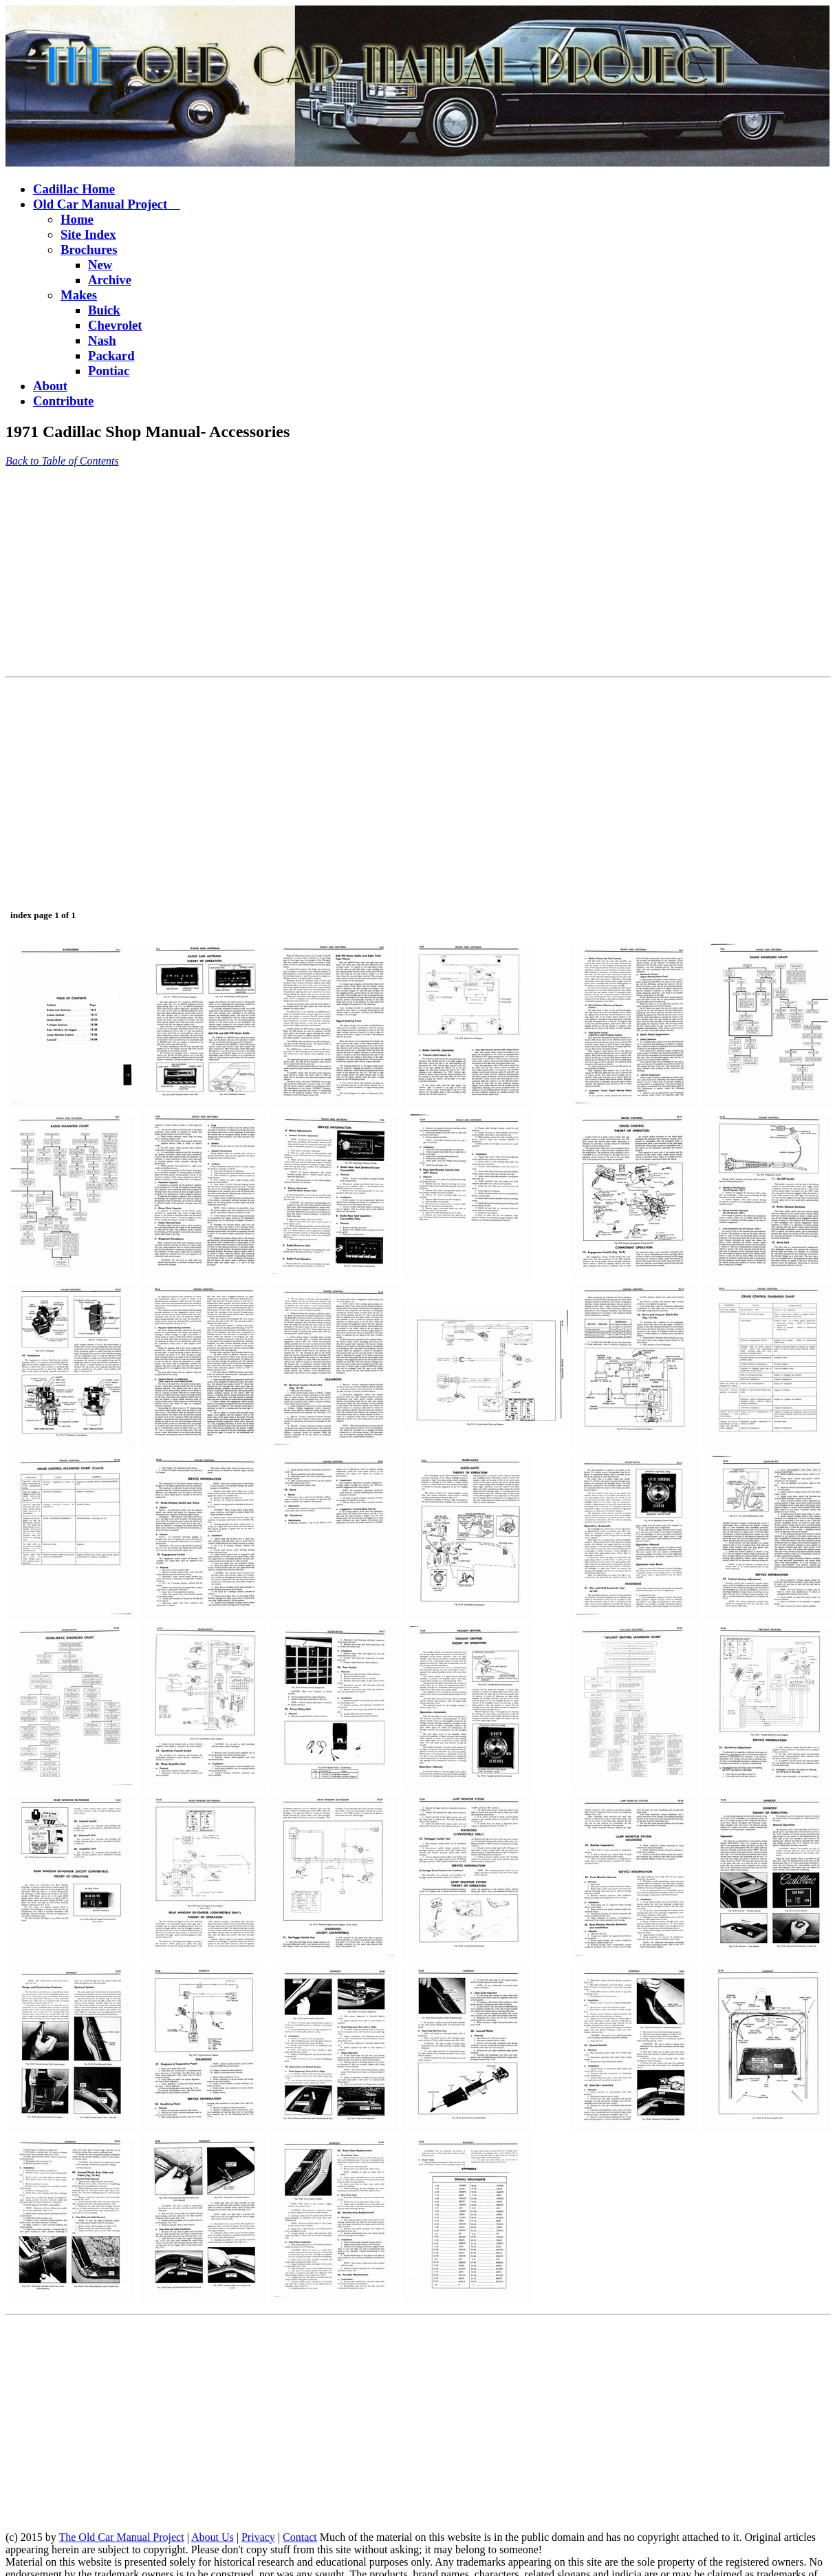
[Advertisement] (264, 574)
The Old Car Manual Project (121, 2537)
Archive (109, 280)
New (100, 264)
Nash (102, 340)
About (50, 386)
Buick (104, 310)
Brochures (89, 249)
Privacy (258, 2537)
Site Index (88, 234)
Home (77, 219)
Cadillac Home (74, 189)
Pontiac (108, 370)
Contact (300, 2537)
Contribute (63, 401)
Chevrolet (115, 325)
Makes (79, 295)
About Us (212, 2537)
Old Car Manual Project (106, 204)
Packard (111, 355)
